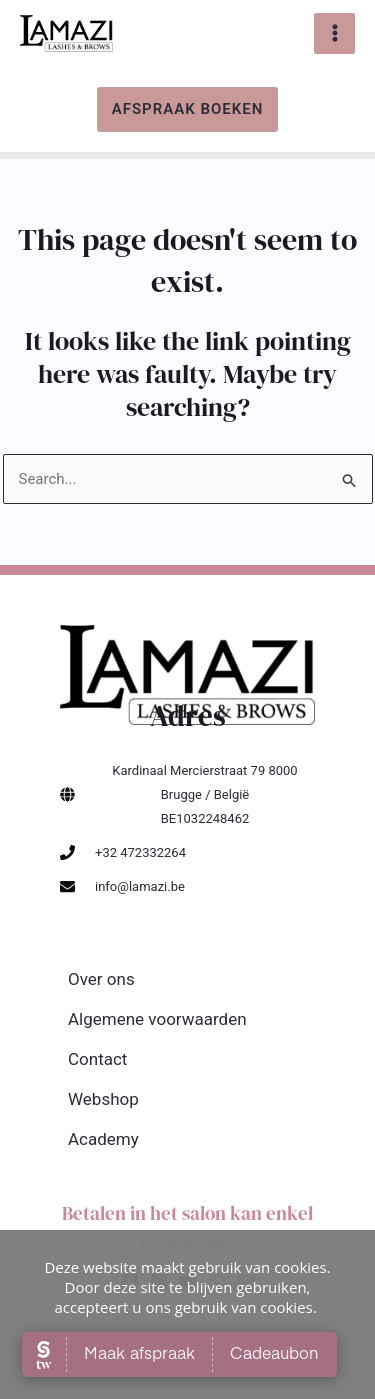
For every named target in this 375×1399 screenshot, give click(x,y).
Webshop (103, 1099)
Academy (103, 1139)
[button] (188, 109)
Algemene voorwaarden (157, 1019)
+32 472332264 (140, 852)
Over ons (101, 979)
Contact (97, 1059)
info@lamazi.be (140, 886)
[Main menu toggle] (334, 33)
